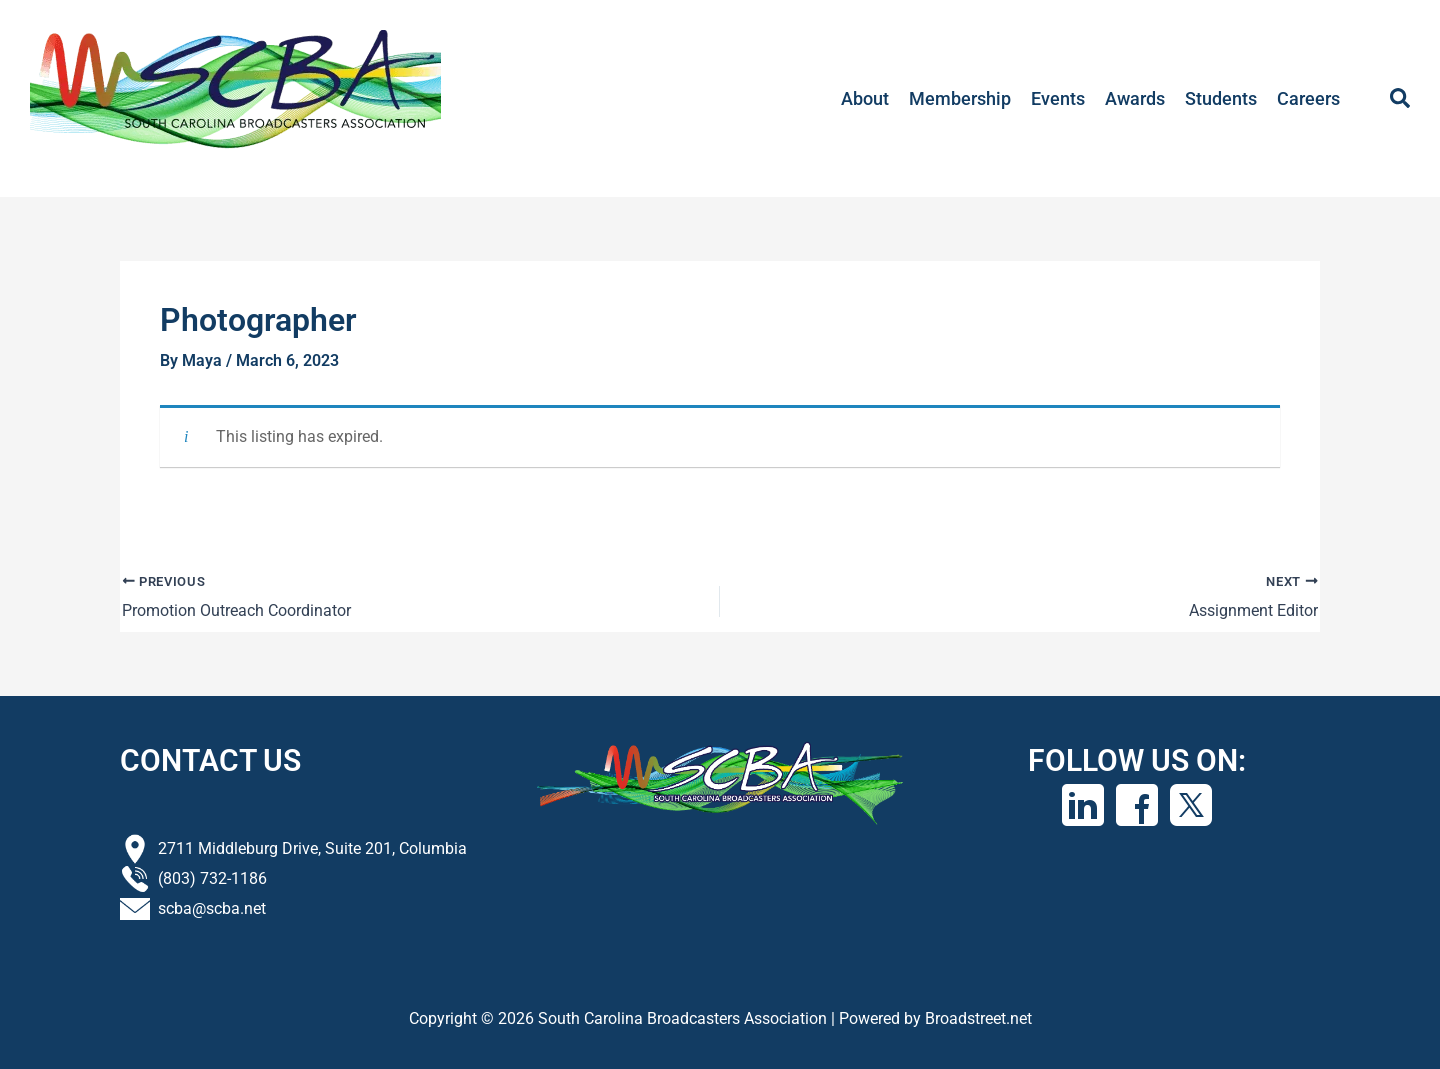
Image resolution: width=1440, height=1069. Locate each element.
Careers (1308, 98)
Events (1058, 98)
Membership (960, 98)
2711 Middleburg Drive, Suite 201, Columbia (312, 847)
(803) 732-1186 (212, 877)
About (865, 98)
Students (1221, 98)
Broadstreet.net (978, 1018)
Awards (1135, 98)
